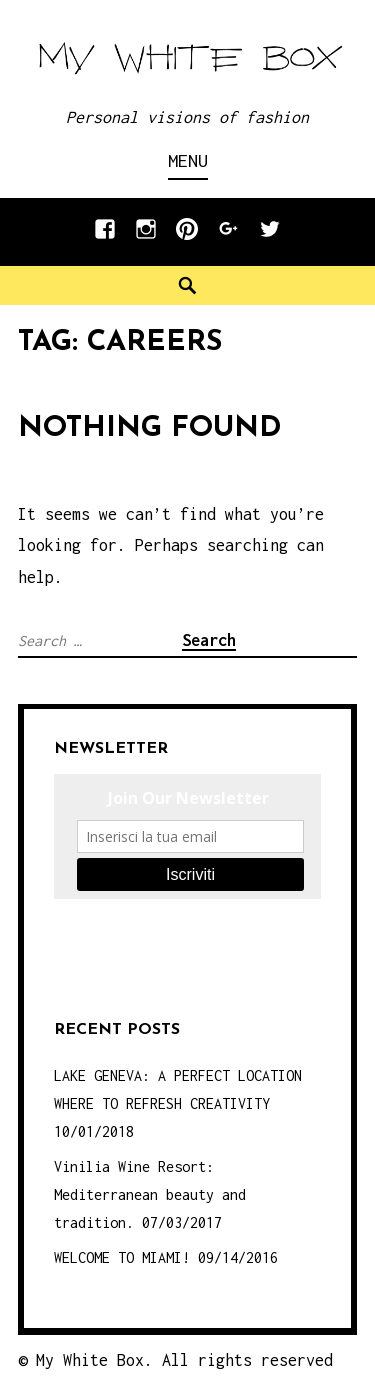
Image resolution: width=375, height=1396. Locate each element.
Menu (188, 160)
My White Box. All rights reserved (184, 1360)
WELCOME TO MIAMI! (122, 1257)
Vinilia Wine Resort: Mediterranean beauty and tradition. (150, 1194)
